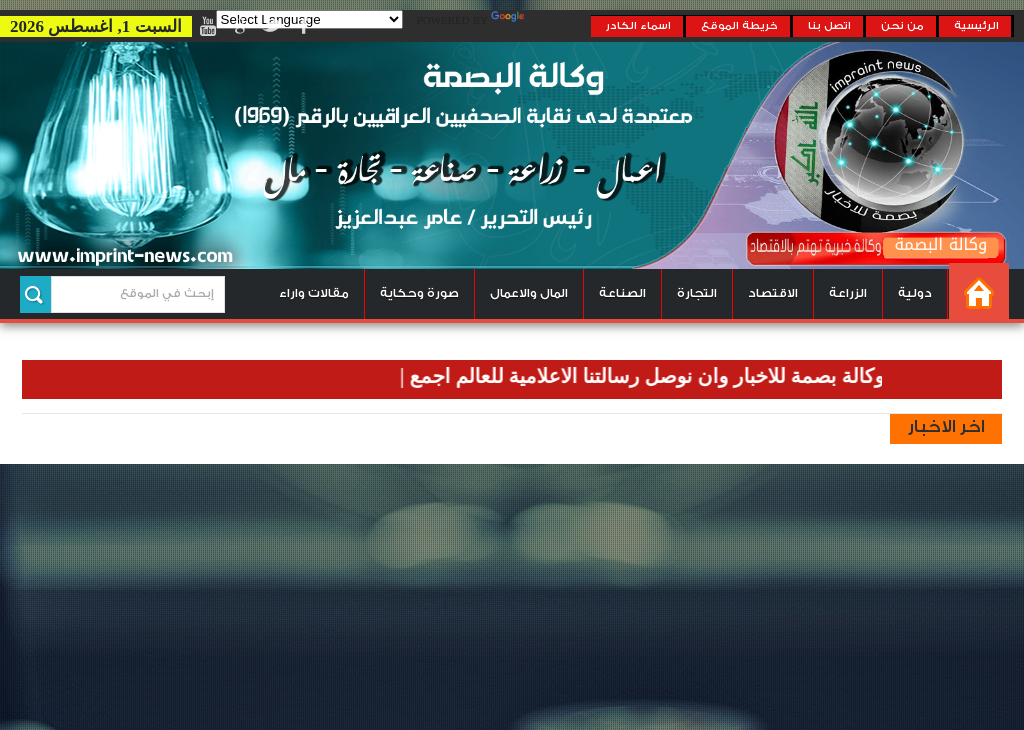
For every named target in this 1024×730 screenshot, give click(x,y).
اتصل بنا (829, 26)
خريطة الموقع (739, 26)
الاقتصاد (773, 293)
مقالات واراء (314, 293)
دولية (915, 293)
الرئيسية (976, 26)
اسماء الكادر (638, 26)
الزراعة (848, 293)
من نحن (902, 26)
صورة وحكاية (419, 293)
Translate (541, 21)
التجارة (697, 293)
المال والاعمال (529, 293)
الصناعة (622, 293)
